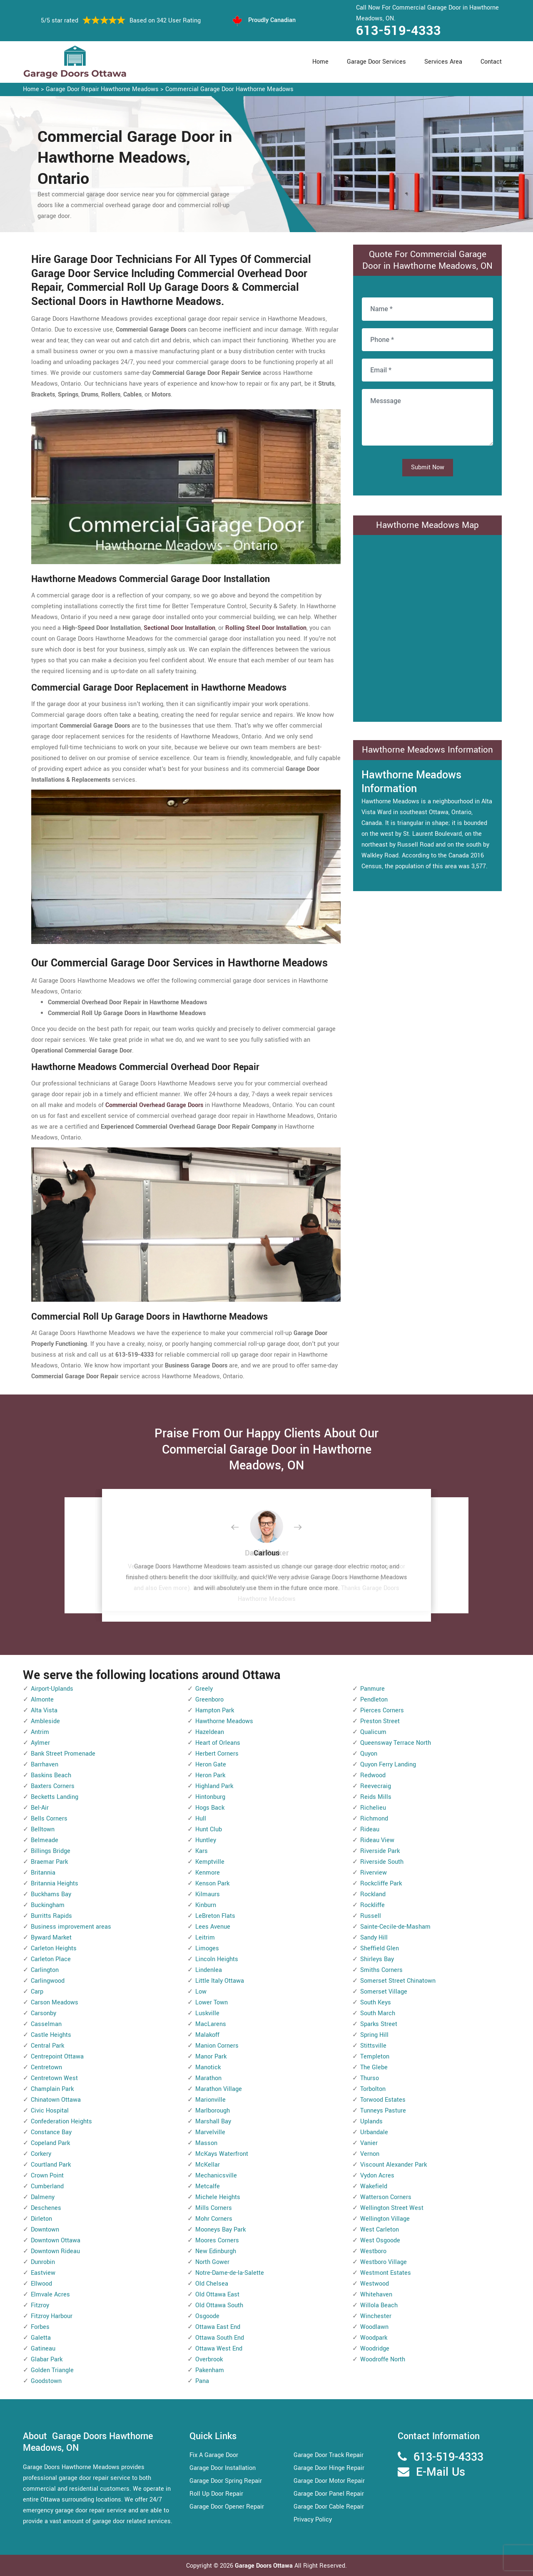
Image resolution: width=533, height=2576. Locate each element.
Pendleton (374, 1699)
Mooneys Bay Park (220, 2229)
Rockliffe (372, 1905)
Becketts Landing (54, 1797)
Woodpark (373, 2337)
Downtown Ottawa (55, 2240)
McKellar (207, 2164)
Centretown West (54, 2078)
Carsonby (43, 2013)
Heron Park (210, 1775)
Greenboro (209, 1699)
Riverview (373, 1872)
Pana (202, 2381)
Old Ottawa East (217, 2294)
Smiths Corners (381, 1970)
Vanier (369, 2143)
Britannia (43, 1872)
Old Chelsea (211, 2283)
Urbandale (374, 2132)
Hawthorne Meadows (224, 1721)
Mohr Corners (213, 2218)
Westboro (373, 2251)
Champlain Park (52, 2089)
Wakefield (373, 2186)
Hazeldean (209, 1732)
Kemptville (209, 1862)
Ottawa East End (217, 2327)
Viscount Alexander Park (393, 2164)
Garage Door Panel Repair (329, 2493)
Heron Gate (210, 1764)
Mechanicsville (216, 2175)
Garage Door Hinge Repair (329, 2468)
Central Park (47, 2045)
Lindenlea (208, 1970)
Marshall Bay (213, 2121)
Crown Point (47, 2175)
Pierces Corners (382, 1710)
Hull (200, 1818)
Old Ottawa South (219, 2305)
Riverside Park (380, 1851)
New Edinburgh (215, 2251)
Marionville (210, 2099)
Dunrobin (43, 2262)
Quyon (368, 1753)
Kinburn (205, 1905)
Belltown (43, 1829)
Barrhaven (44, 1764)
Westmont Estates (385, 2273)
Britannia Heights (54, 1883)
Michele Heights (217, 2197)
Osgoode (207, 2316)
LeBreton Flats (215, 1916)
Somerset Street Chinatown (398, 1981)
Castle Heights (51, 2035)
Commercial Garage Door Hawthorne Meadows (229, 89)
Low (201, 1991)
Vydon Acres (377, 2175)
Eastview (43, 2273)
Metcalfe (207, 2186)
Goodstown (46, 2381)
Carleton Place (51, 1959)
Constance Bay (51, 2132)
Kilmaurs (207, 1894)
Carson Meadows (54, 2002)
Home (320, 61)
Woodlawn (374, 2327)
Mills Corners (213, 2208)
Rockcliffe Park (381, 1883)
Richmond (374, 1818)
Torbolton (373, 2089)
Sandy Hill (374, 1937)
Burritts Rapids (51, 1916)
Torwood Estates (383, 2099)
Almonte (42, 1699)
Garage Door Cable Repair (329, 2506)
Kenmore (207, 1872)
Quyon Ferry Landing (388, 1764)
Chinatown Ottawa (56, 2099)
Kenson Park (212, 1883)
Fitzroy (40, 2305)
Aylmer (40, 1743)
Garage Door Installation (222, 2468)
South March (377, 2013)
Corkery (41, 2154)
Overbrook (209, 2359)
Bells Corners (49, 1818)
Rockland (373, 1894)
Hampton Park (214, 1710)
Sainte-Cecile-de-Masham (395, 1926)
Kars (201, 1851)
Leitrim (205, 1937)
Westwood (374, 2283)
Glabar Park (46, 2359)
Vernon (369, 2154)
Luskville (207, 2013)
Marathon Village (218, 2089)
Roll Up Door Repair (216, 2493)
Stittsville (373, 2045)
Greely (204, 1688)
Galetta (41, 2337)
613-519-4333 (398, 31)
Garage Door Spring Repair (225, 2481)
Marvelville (210, 2132)
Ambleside (45, 1721)
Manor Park (211, 2056)
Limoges (207, 1948)
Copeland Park (50, 2143)
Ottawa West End (218, 2348)
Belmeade (44, 1840)
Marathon (208, 2078)
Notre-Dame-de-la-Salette (229, 2273)
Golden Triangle (52, 2370)
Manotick (208, 2067)
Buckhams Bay (51, 1894)
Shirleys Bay (377, 1959)
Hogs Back (209, 1807)
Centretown (46, 2067)
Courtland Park (51, 2164)
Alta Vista (44, 1710)
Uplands (371, 2121)
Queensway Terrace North (395, 1743)
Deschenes (46, 2208)
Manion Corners (217, 2045)
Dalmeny (43, 2197)
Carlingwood (48, 1981)
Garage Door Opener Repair (226, 2506)
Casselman (46, 2024)
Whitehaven (376, 2294)
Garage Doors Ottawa (264, 2565)
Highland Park (214, 1786)
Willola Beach (379, 2305)
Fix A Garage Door (213, 2455)
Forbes (40, 2327)
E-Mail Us (440, 2472)
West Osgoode (380, 2240)
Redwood (373, 1775)
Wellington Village (385, 2218)
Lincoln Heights (216, 1959)
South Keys (375, 2002)
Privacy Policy (313, 2519)
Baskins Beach (51, 1775)
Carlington (45, 1970)
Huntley (205, 1840)
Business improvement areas (71, 1926)
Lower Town (211, 2002)
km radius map (427, 626)
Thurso (369, 2078)
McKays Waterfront (221, 2154)
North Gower (212, 2262)
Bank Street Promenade (63, 1753)
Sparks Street (378, 2024)
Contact (491, 61)
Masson (206, 2143)
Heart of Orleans (217, 1743)
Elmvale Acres (50, 2294)
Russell (370, 1916)
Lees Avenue (212, 1926)
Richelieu (373, 1807)
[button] (241, 1527)
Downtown (45, 2229)
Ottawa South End (219, 2337)
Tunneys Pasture (383, 2110)
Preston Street (380, 1721)
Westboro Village (383, 2262)
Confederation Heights (61, 2121)
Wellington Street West (391, 2208)
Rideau (369, 1829)
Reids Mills (375, 1797)
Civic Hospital (50, 2110)
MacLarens (210, 2024)
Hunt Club (208, 1829)
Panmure (372, 1688)
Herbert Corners (217, 1753)
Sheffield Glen (379, 1948)
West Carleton (379, 2229)
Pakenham (209, 2370)
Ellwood (41, 2283)
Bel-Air (40, 1807)
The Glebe (374, 2067)
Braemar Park (49, 1862)
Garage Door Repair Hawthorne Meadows (102, 89)
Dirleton (41, 2218)
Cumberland (47, 2186)
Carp (37, 1991)
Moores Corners (217, 2240)
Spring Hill (374, 2035)
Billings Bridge (50, 1851)
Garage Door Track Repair (329, 2455)
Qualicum (373, 1732)
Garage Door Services (376, 61)
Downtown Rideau (55, 2251)
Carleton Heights (54, 1948)
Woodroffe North (382, 2359)
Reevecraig (375, 1786)
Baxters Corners (53, 1786)
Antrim (40, 1732)
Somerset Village (383, 1991)
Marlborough (212, 2110)
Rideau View (377, 1840)
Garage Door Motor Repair (329, 2481)
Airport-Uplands (52, 1688)
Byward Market (51, 1937)
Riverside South (381, 1862)
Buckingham (48, 1905)
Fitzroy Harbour (51, 2316)
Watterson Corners (385, 2197)
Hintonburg (210, 1797)
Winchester (375, 2316)
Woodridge (374, 2348)
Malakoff (207, 2035)
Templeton (374, 2056)
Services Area (443, 61)
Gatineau (43, 2348)
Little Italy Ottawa (219, 1981)
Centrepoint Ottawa (57, 2056)
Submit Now (427, 467)
